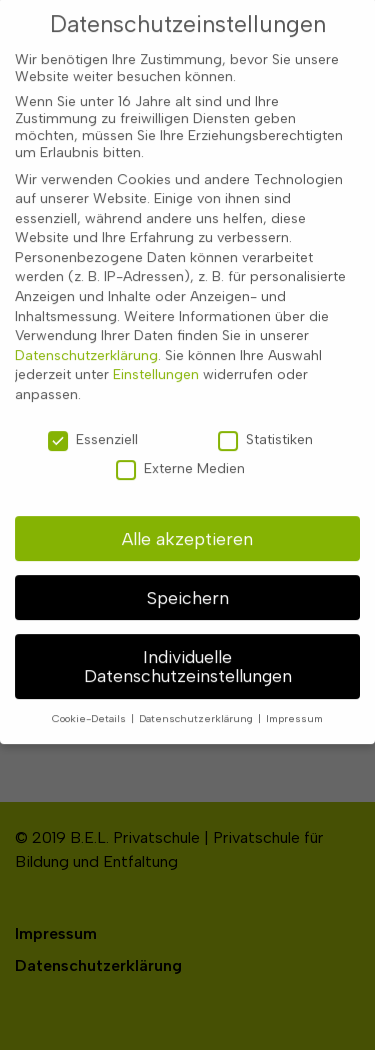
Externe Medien (180, 449)
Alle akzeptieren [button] (187, 519)
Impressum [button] (294, 699)
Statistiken (265, 420)
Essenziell (93, 420)
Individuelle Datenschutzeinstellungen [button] (188, 647)
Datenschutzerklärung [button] (197, 699)
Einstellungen (156, 356)
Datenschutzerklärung (86, 336)
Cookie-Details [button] (90, 699)
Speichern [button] (188, 578)
